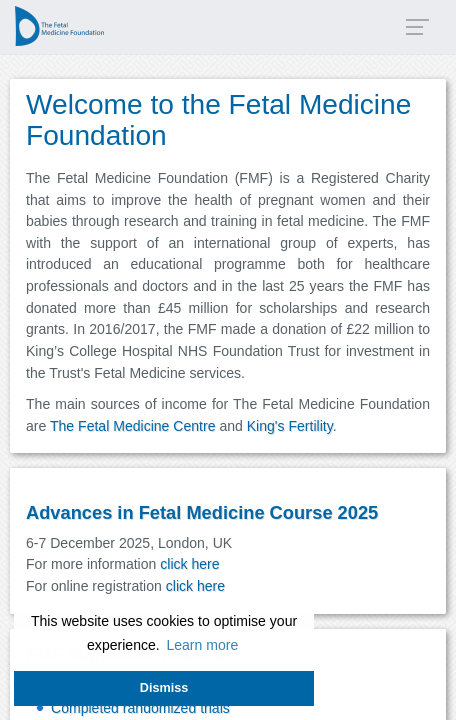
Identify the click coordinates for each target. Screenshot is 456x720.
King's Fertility (290, 426)
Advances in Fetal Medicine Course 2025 (202, 512)
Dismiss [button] (164, 688)
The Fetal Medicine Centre (133, 426)
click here (189, 564)
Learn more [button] (202, 645)
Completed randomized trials (140, 708)
